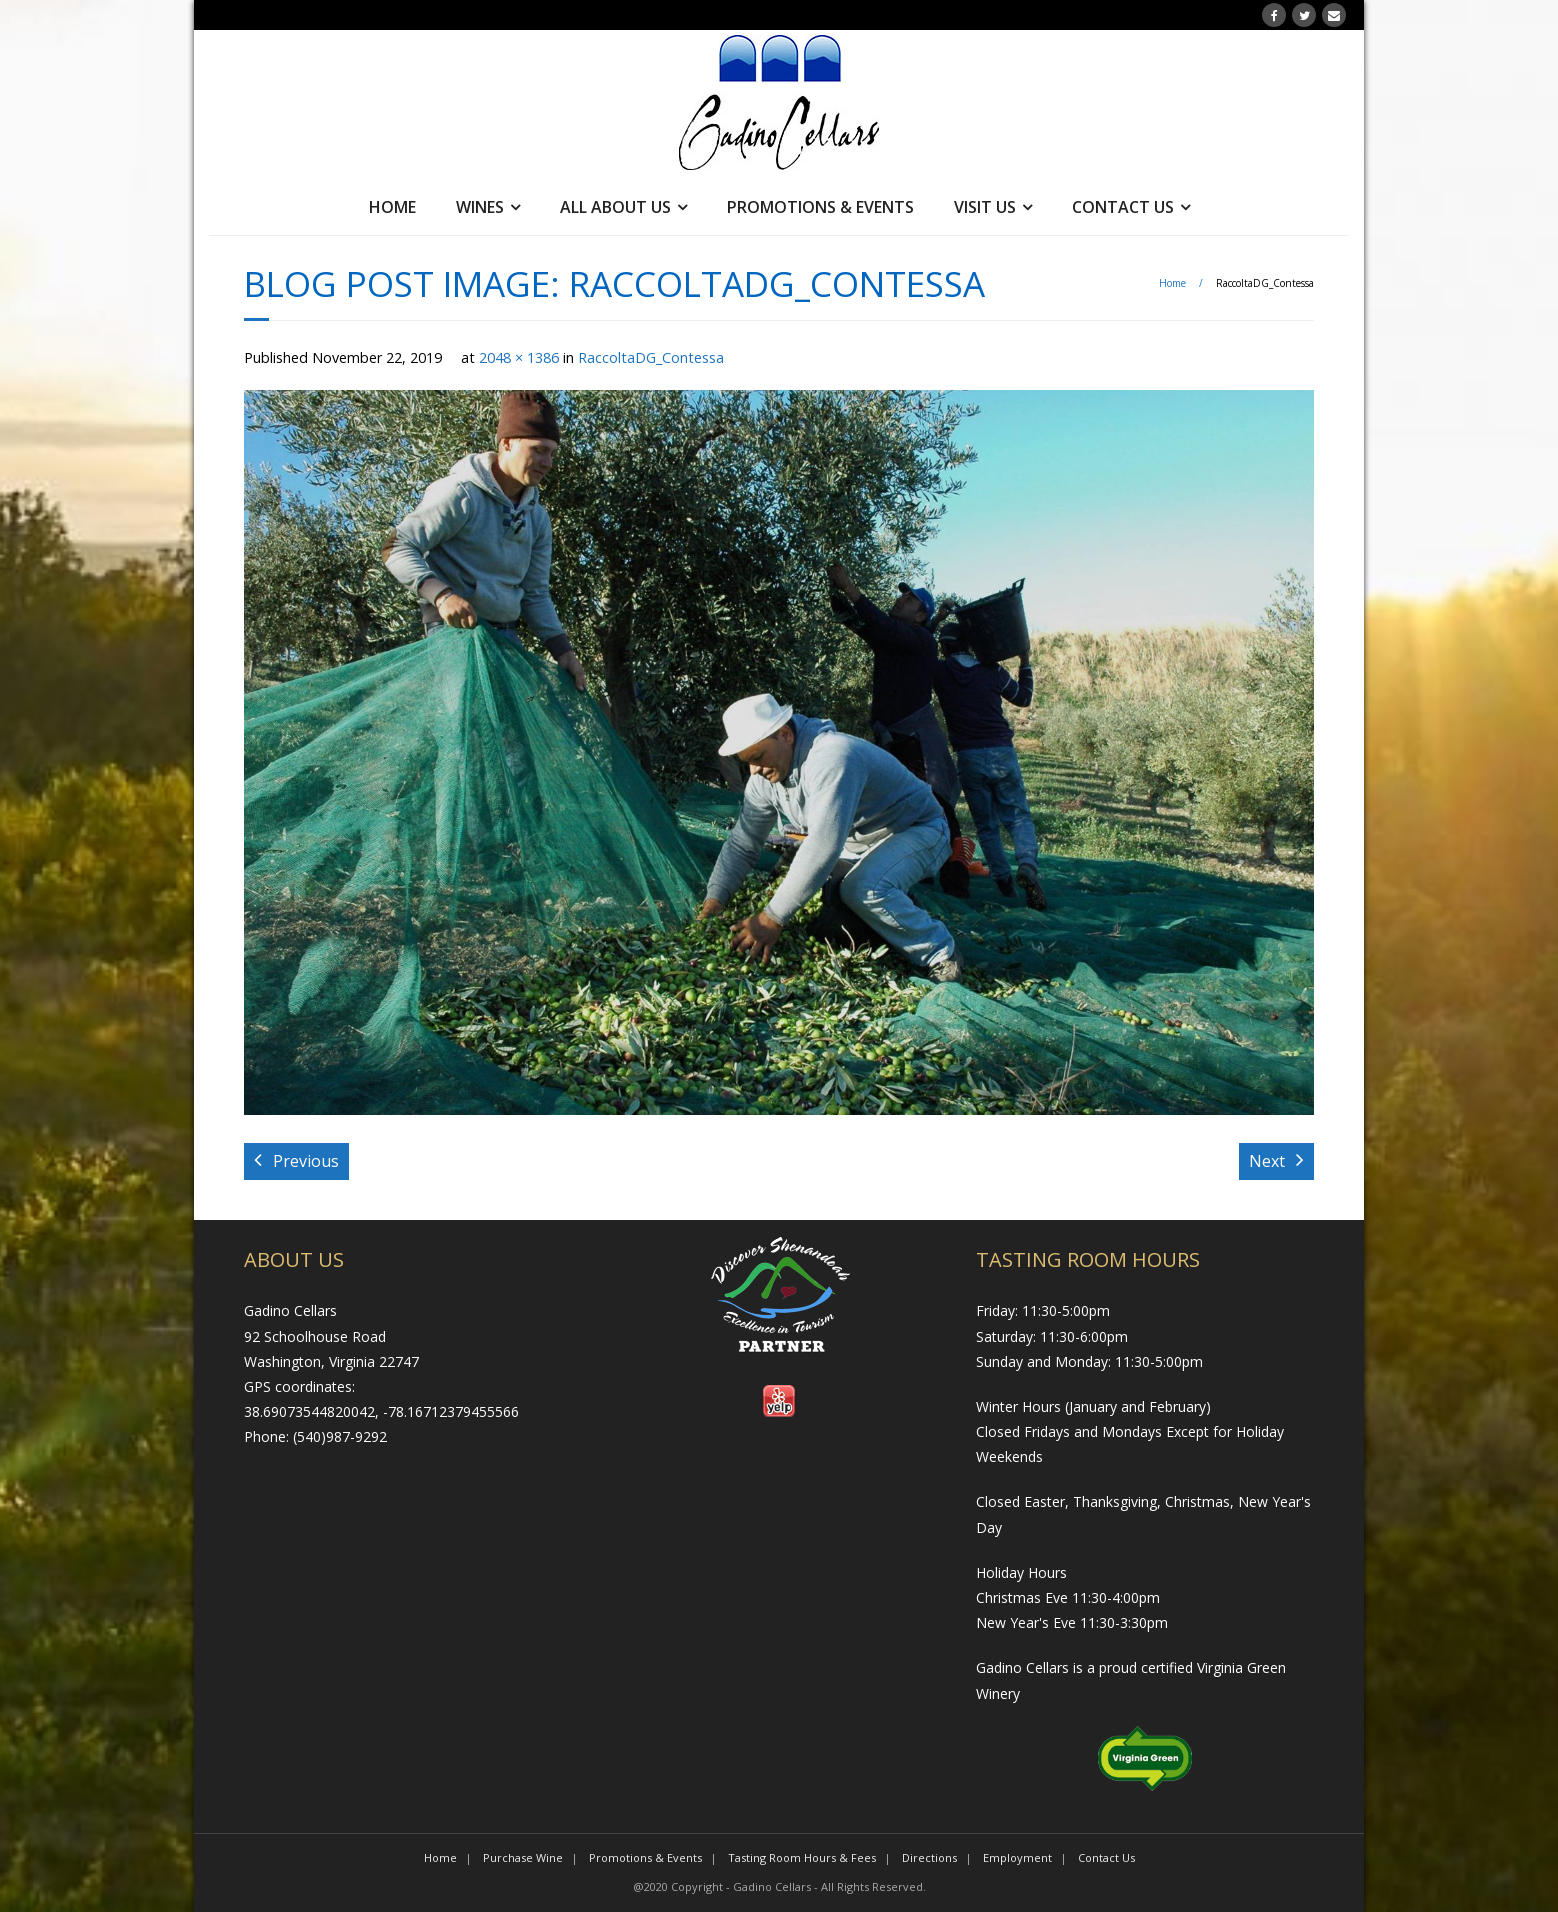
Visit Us (985, 207)
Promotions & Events (820, 207)
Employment (1017, 1857)
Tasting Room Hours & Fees (802, 1857)
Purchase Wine (523, 1857)
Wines (480, 207)
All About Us (615, 207)
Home (392, 207)
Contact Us (1123, 207)
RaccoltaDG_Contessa (651, 357)
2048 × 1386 (519, 357)
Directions (929, 1857)
